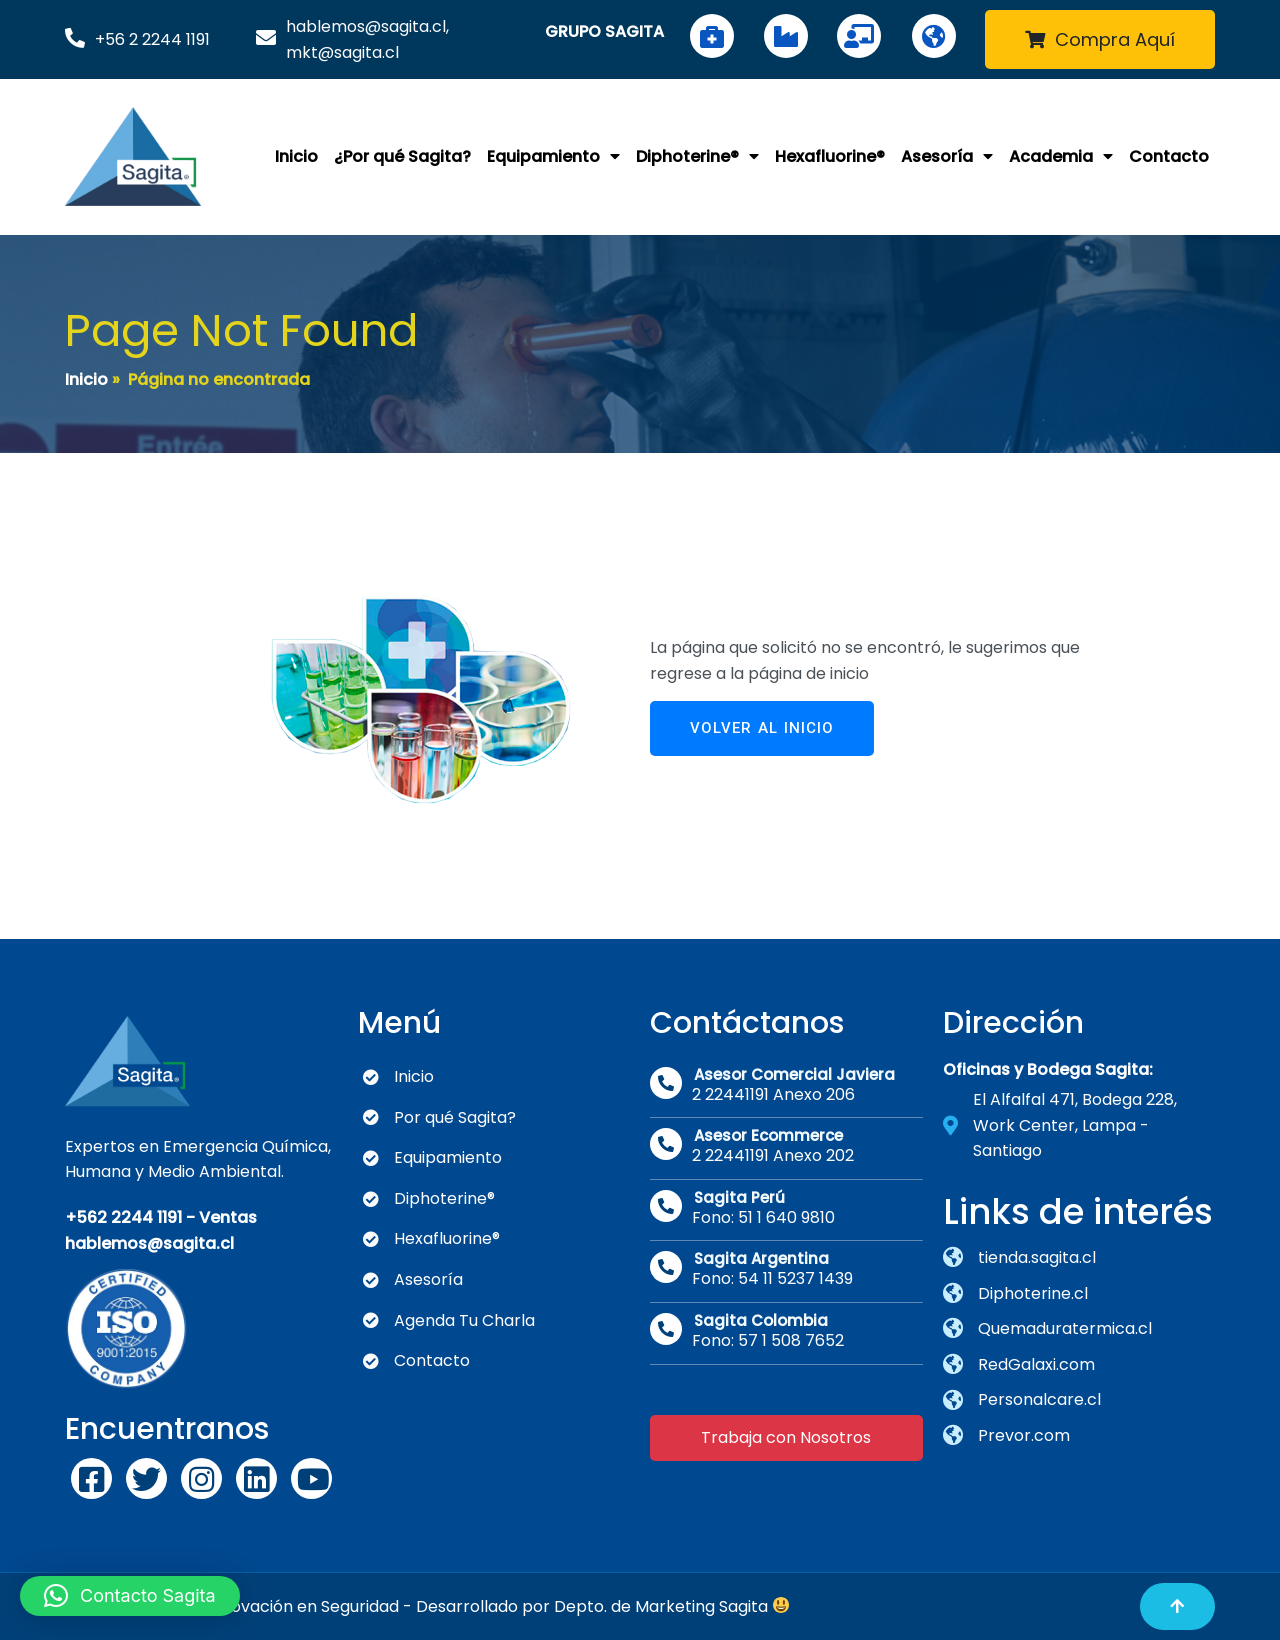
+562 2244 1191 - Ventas (161, 1217)
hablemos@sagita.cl (149, 1243)
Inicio (86, 379)
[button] (130, 1596)
